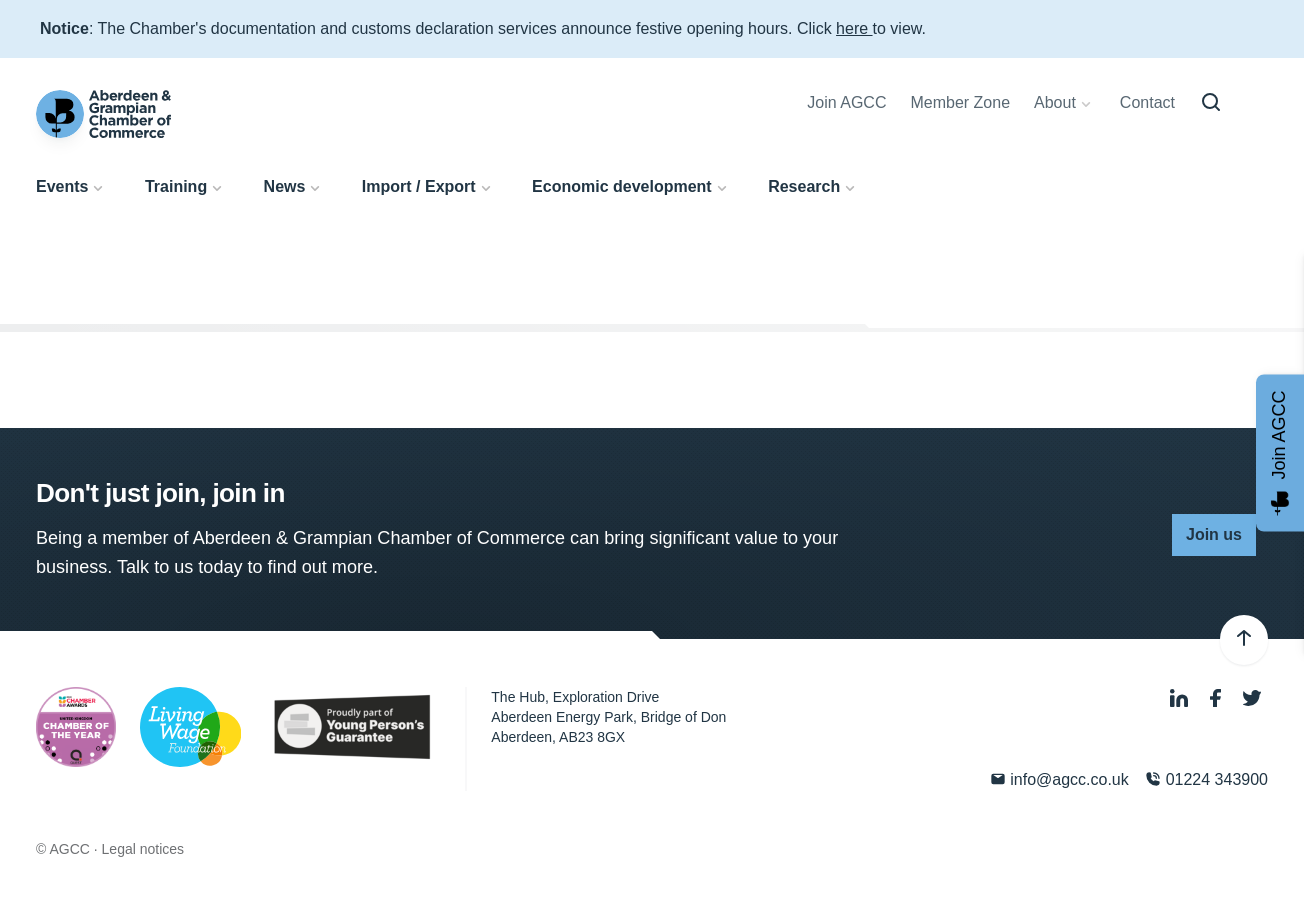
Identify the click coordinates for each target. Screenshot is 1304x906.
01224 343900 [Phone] (1206, 779)
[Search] (1211, 103)
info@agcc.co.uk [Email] (1059, 779)
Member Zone (960, 102)
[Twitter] (1252, 699)
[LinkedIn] (1181, 699)
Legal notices (143, 849)
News (285, 186)
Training (176, 186)
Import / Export (419, 186)
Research (804, 186)
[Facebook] (1218, 699)
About (1055, 102)
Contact (1147, 102)
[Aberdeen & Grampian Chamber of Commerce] (103, 114)
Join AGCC (846, 102)
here (854, 28)
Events (62, 186)
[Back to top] (1244, 640)
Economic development (622, 186)
